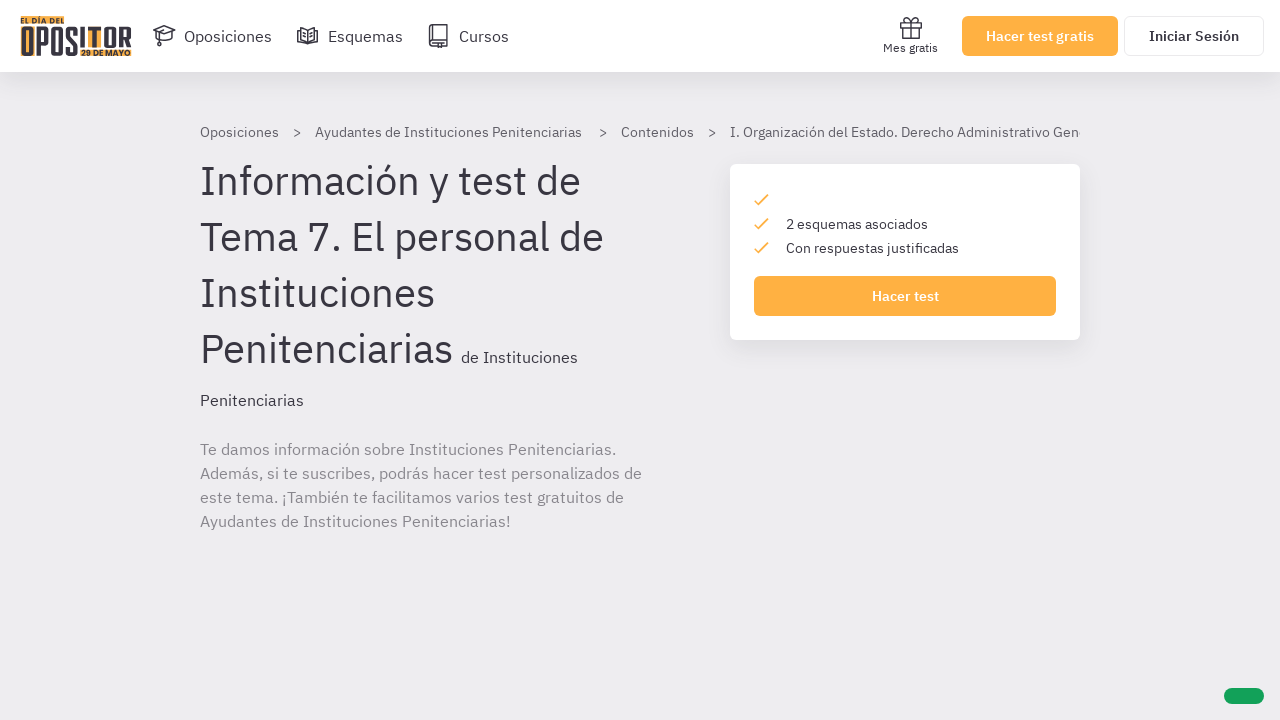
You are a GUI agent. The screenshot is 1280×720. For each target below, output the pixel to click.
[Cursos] (468, 36)
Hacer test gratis (1040, 36)
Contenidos (657, 132)
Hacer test (905, 296)
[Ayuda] (1244, 696)
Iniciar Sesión (1194, 36)
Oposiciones (239, 132)
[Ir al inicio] (76, 36)
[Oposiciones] (212, 36)
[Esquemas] (349, 36)
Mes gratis (910, 35)
